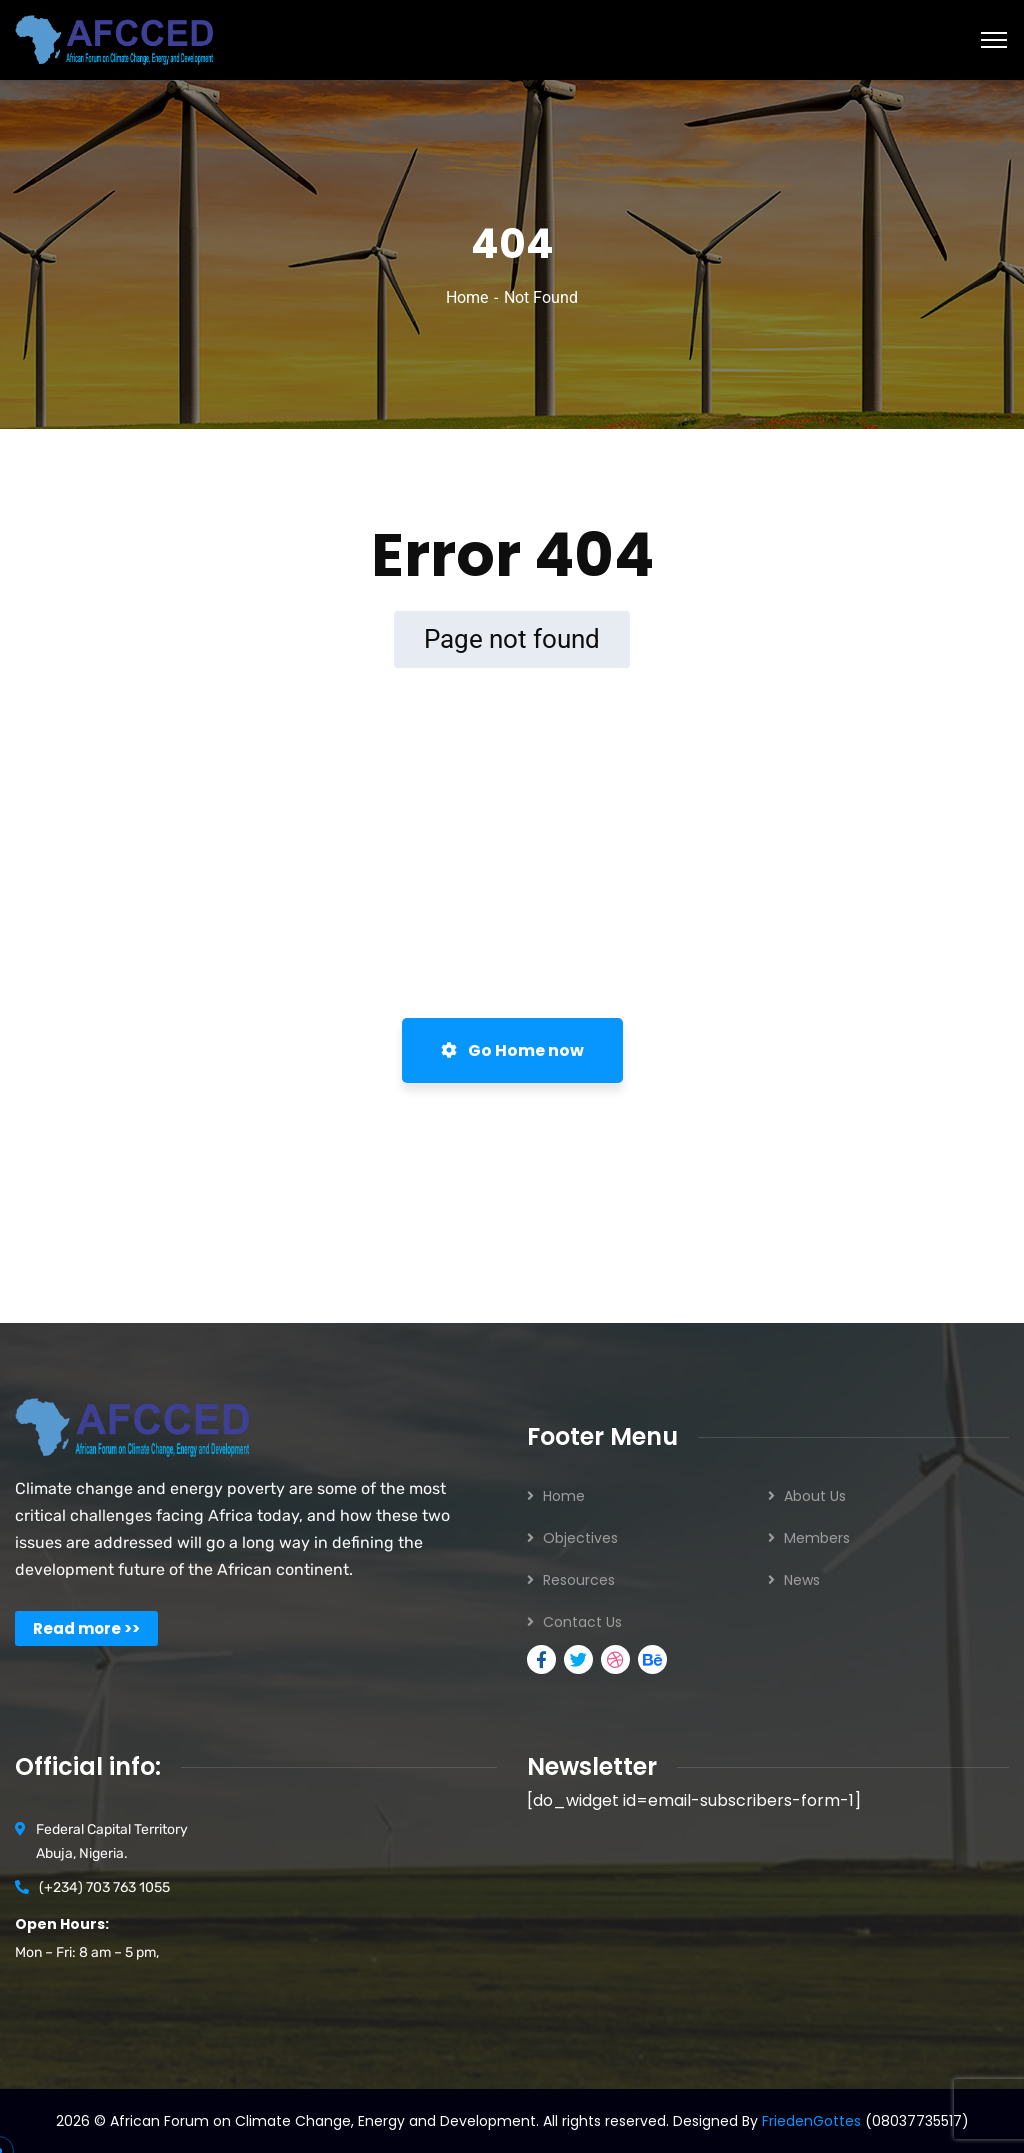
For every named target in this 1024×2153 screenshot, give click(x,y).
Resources (579, 1580)
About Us (815, 1496)
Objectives (580, 1538)
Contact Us (582, 1622)
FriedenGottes (811, 2121)
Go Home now (512, 1050)
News (802, 1580)
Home (467, 297)
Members (817, 1538)
